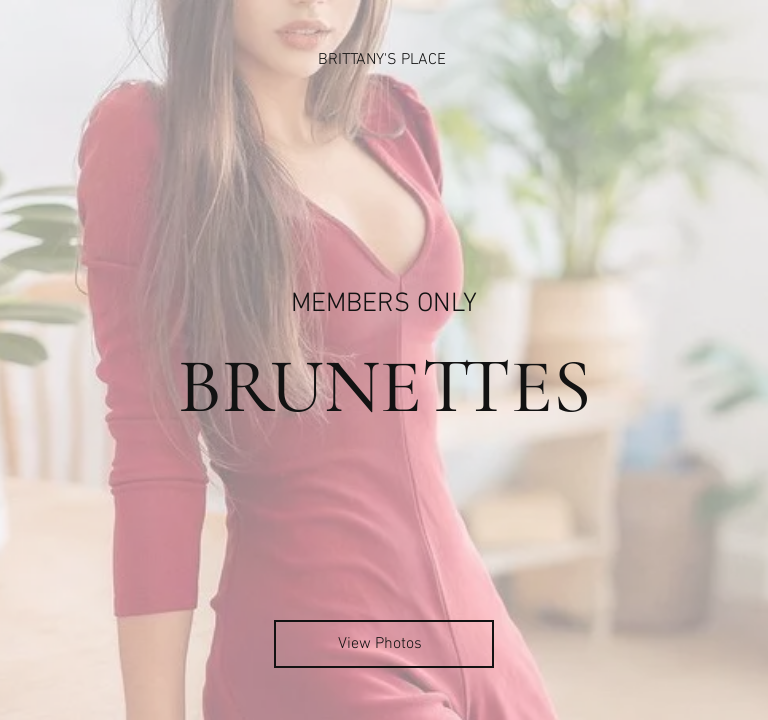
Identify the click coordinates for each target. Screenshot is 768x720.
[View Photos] (384, 644)
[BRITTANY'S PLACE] (384, 60)
